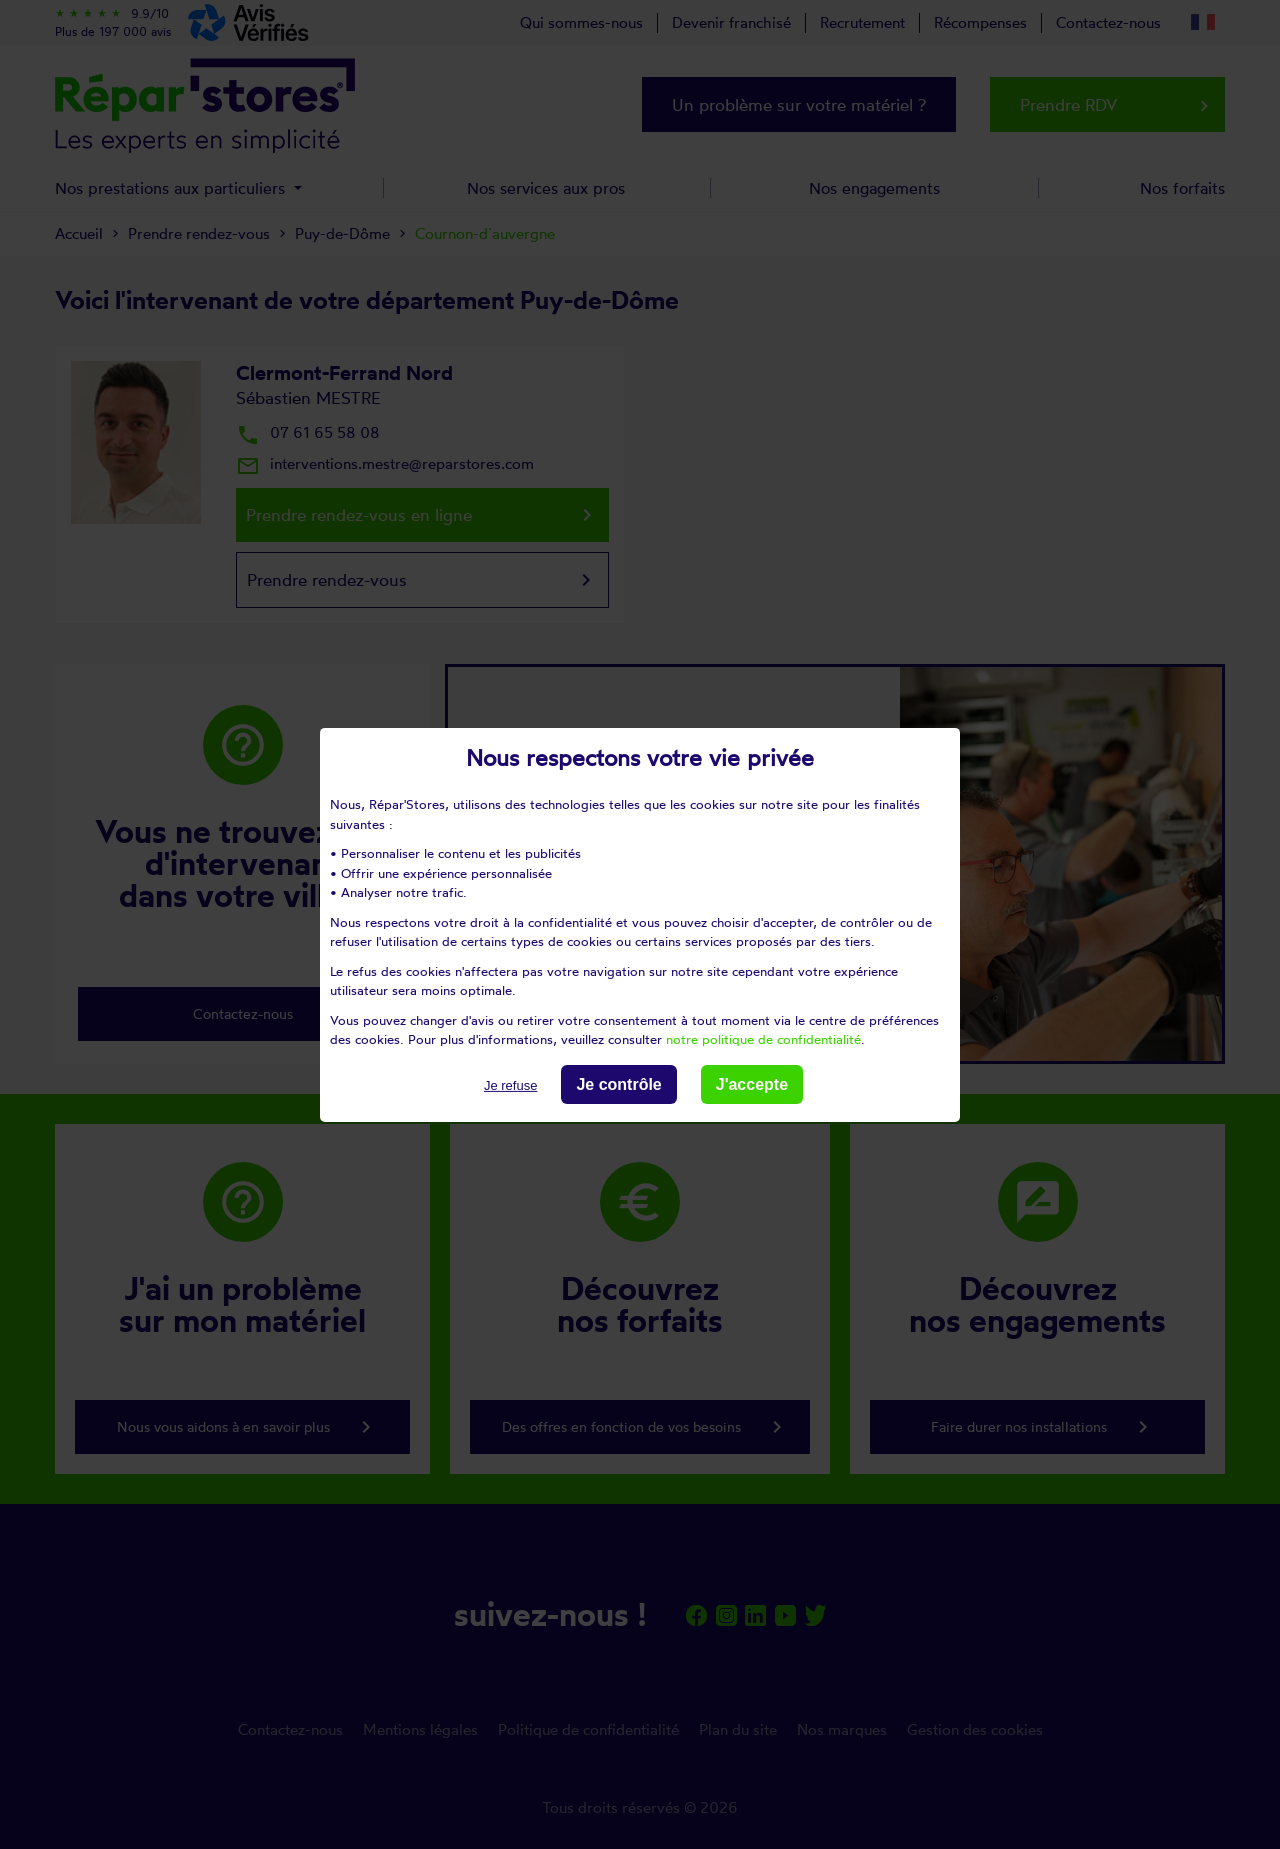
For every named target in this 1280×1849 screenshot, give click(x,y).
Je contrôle (618, 1083)
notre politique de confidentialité (763, 1039)
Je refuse (510, 1084)
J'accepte (752, 1083)
